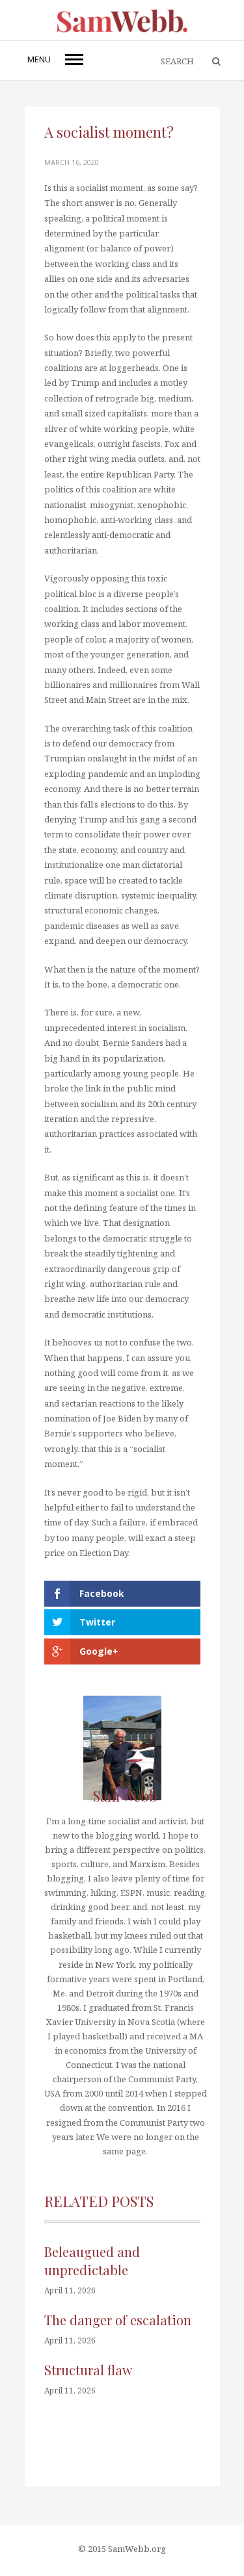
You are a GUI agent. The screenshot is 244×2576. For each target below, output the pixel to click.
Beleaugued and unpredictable (92, 2260)
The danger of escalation (117, 2319)
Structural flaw (88, 2369)
